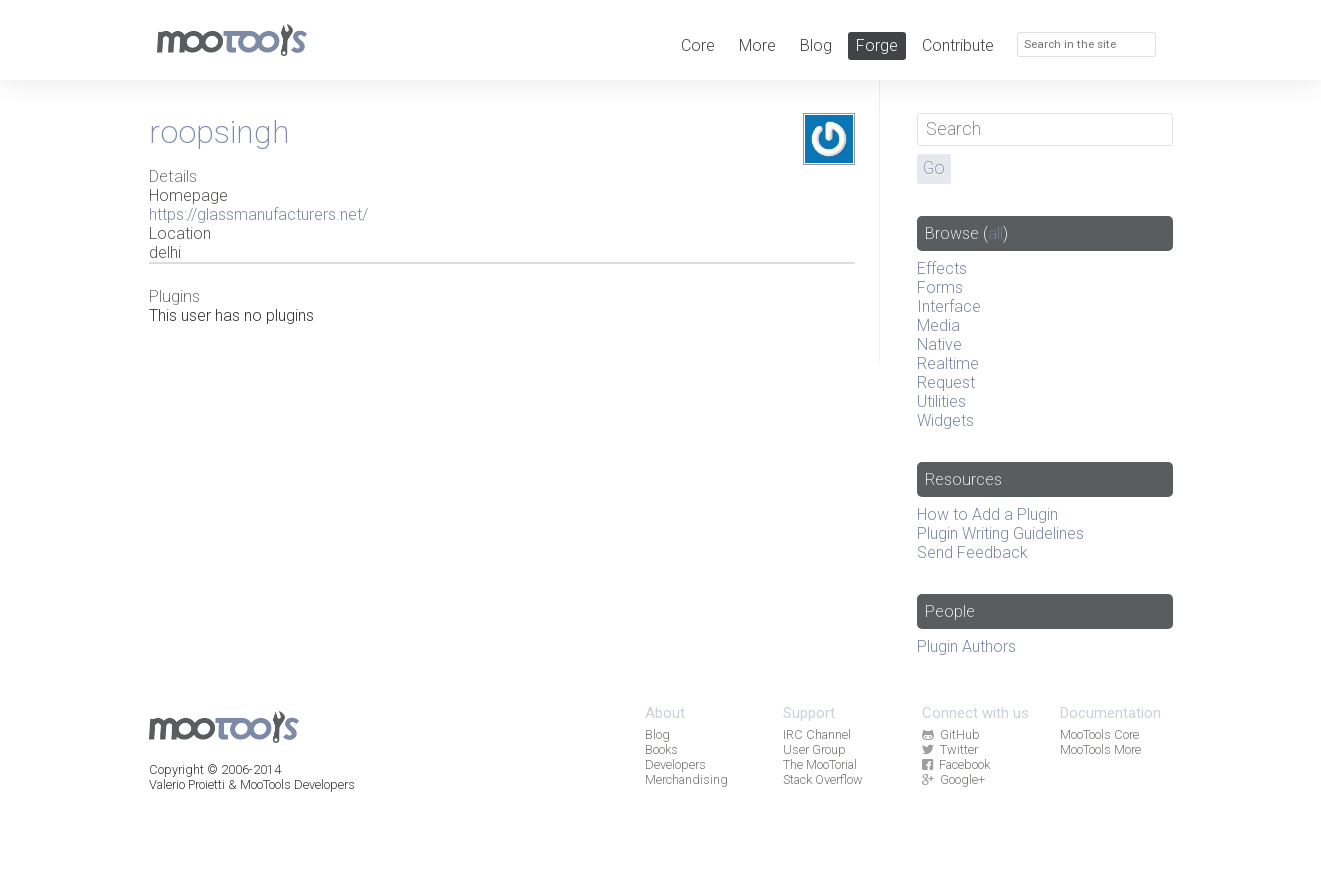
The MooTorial (820, 764)
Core (698, 45)
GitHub (951, 734)
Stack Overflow (823, 779)
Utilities (941, 401)
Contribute (958, 45)
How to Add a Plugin (987, 514)
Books (661, 749)
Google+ (953, 779)
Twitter (950, 749)
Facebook (956, 764)
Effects (942, 268)
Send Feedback (972, 552)
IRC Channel (817, 734)
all (995, 233)
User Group (814, 749)
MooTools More (1100, 749)
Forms (940, 287)
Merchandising (686, 779)
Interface (949, 306)
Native (939, 344)
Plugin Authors (966, 646)
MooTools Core (1099, 734)
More (757, 45)
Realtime (948, 363)
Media (938, 325)
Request (946, 382)
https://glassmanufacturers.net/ (258, 214)
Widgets (945, 420)
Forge (877, 45)
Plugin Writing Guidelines (1000, 533)
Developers (675, 764)
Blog (816, 45)
